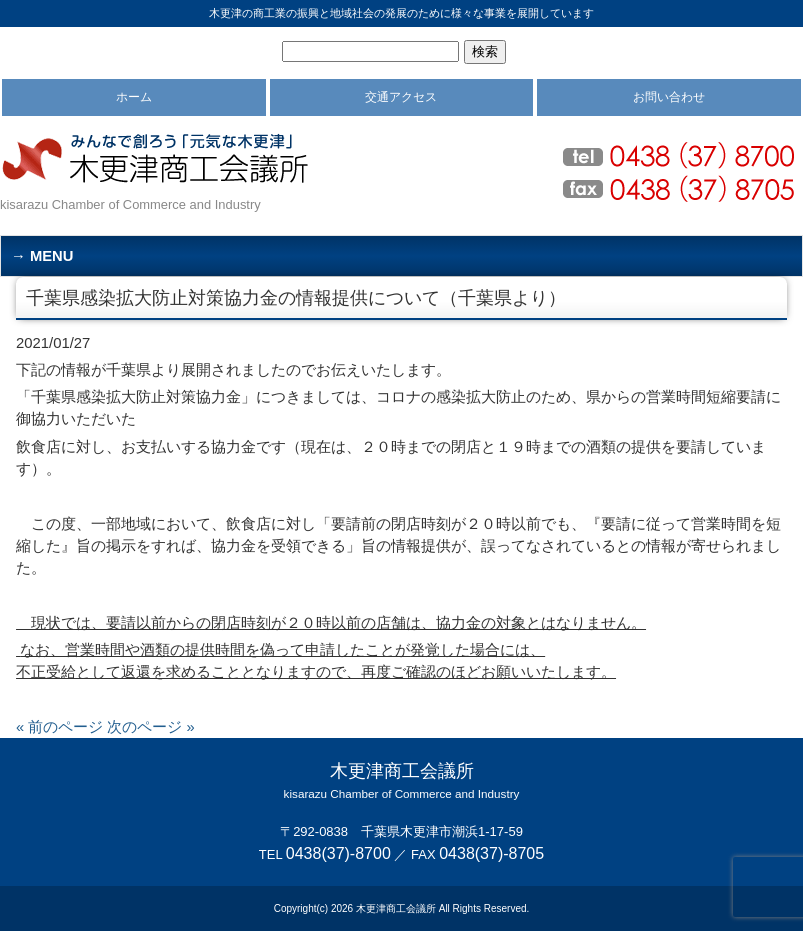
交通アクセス (401, 97)
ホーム (134, 97)
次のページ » (150, 727)
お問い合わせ (669, 97)
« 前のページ (59, 727)
